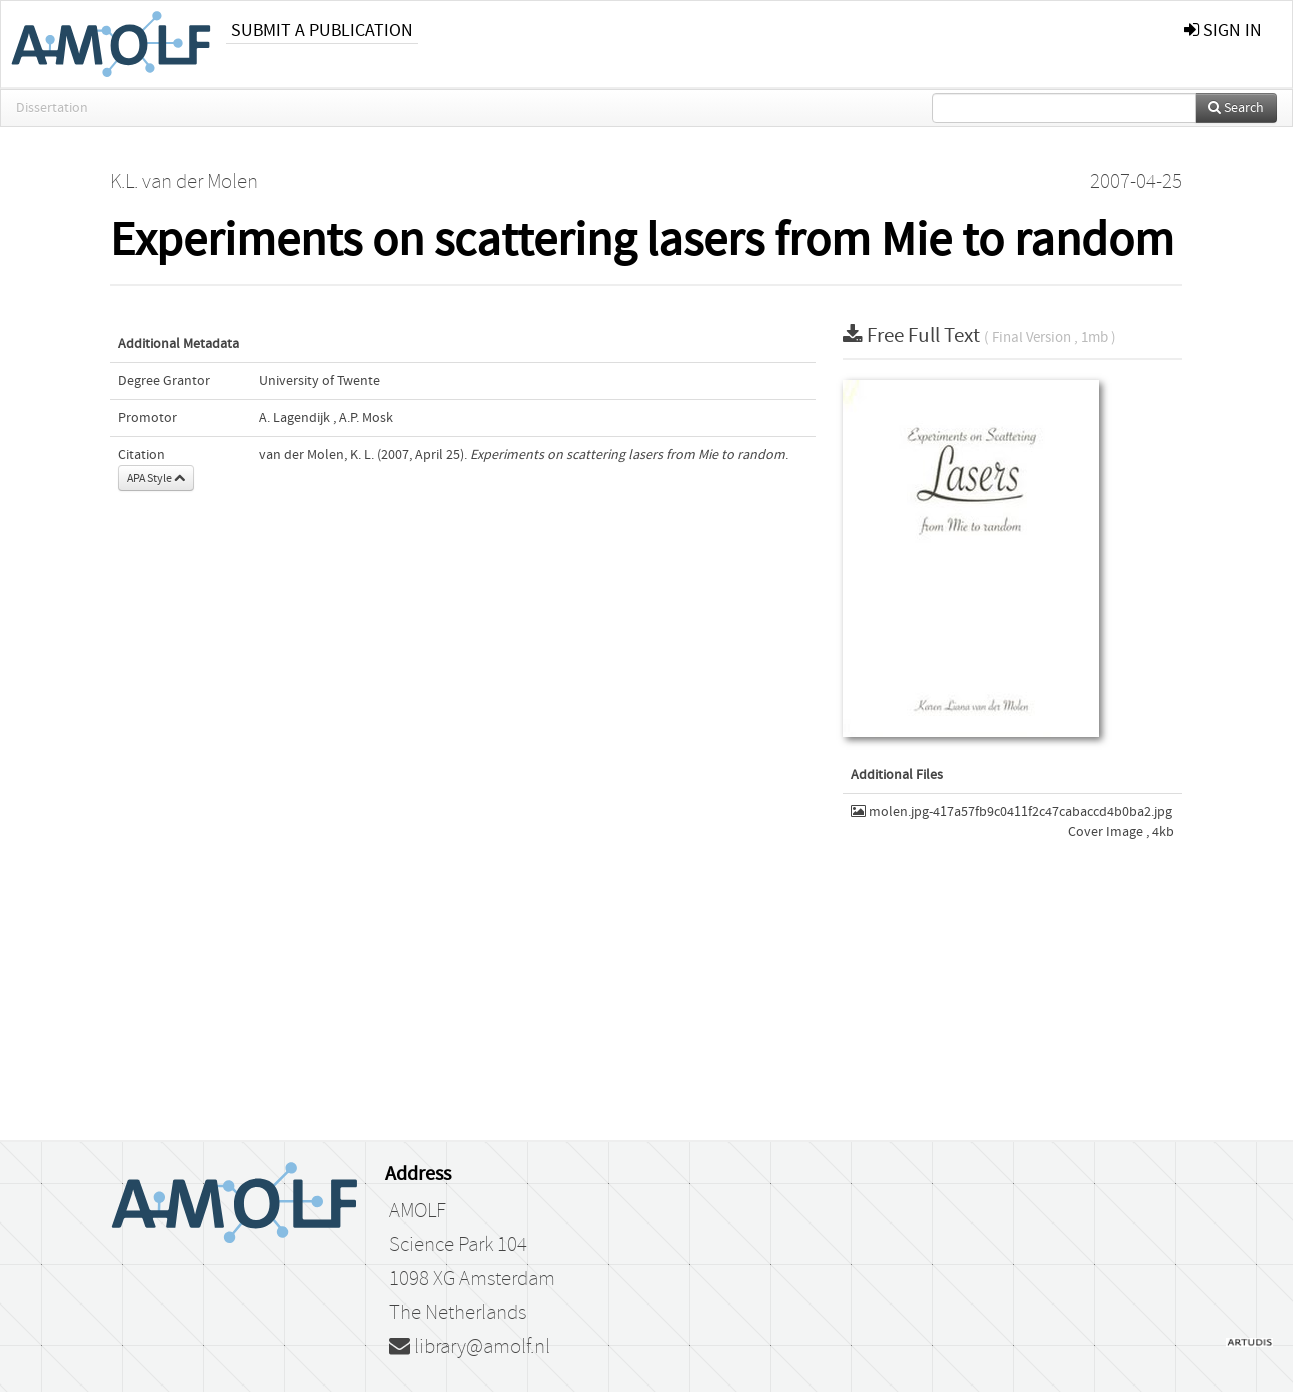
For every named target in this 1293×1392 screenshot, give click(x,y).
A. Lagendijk (294, 418)
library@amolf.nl (469, 1347)
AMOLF (417, 1211)
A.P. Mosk (366, 418)
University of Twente (319, 381)
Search (1236, 108)
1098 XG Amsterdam (472, 1279)
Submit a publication (322, 30)
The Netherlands (457, 1313)
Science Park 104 (458, 1245)
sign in (1223, 30)
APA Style (156, 478)
